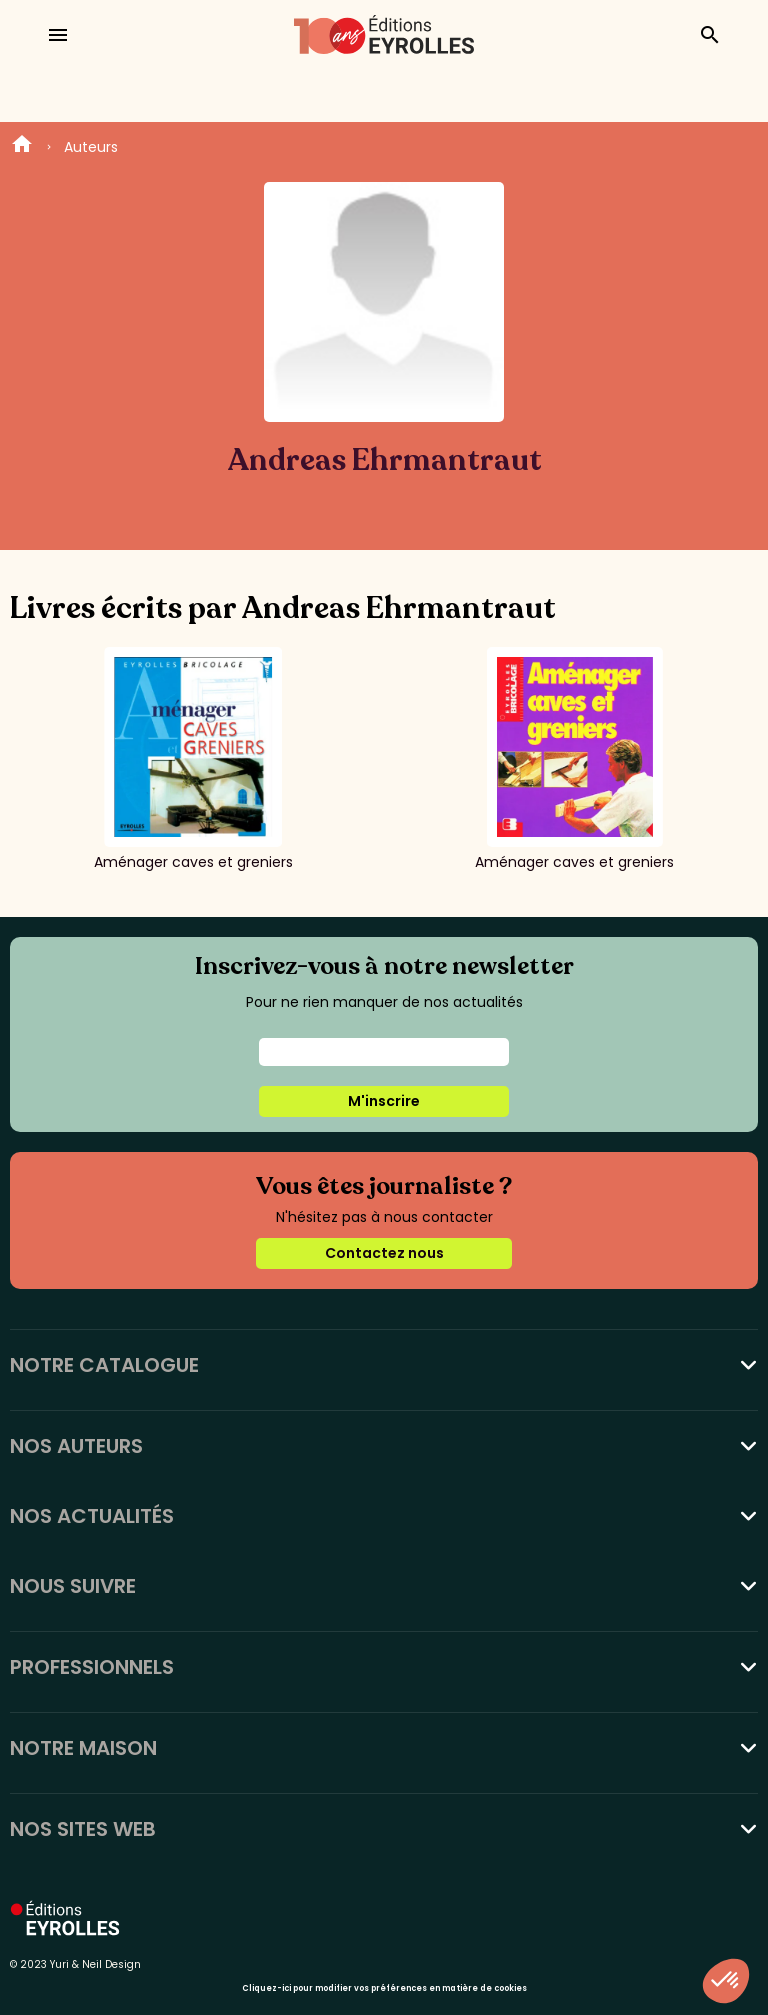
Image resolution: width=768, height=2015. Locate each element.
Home (22, 147)
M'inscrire (384, 1101)
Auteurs (91, 147)
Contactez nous (384, 1253)
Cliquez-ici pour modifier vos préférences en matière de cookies (384, 1988)
